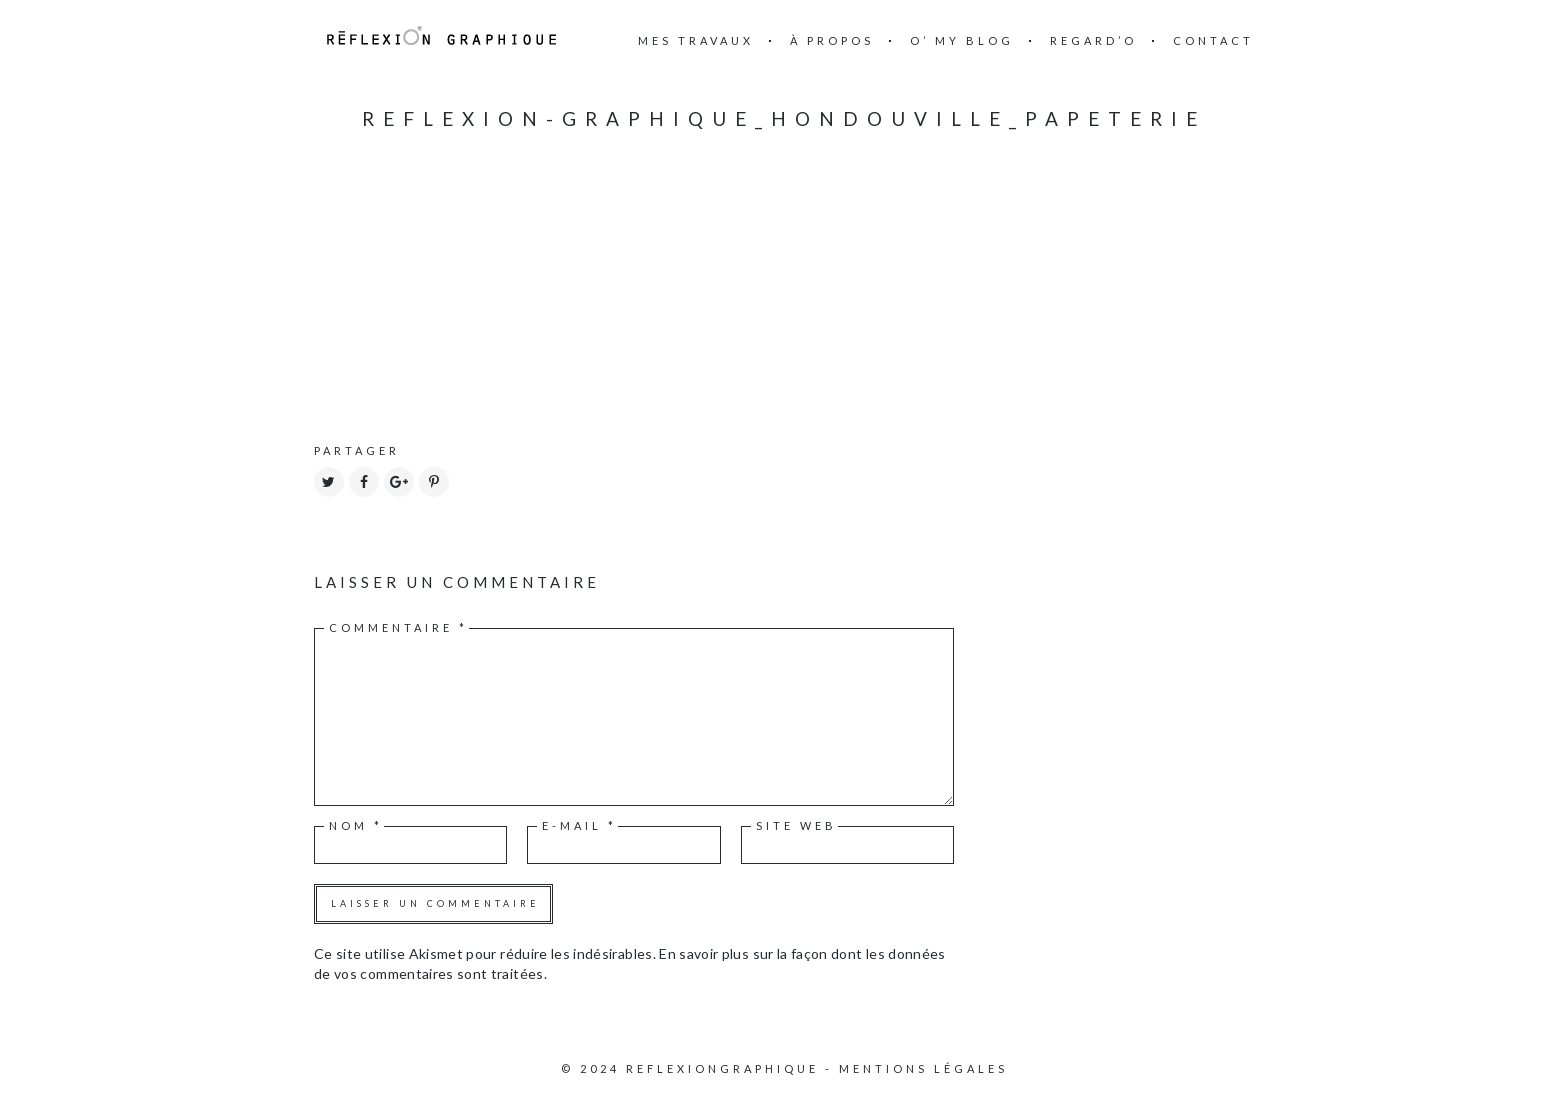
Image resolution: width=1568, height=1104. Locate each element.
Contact (1213, 40)
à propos (832, 40)
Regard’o (1093, 40)
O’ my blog (962, 40)
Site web (796, 825)
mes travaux (696, 40)
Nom (356, 825)
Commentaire (398, 627)
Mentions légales (923, 1068)
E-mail (579, 825)
